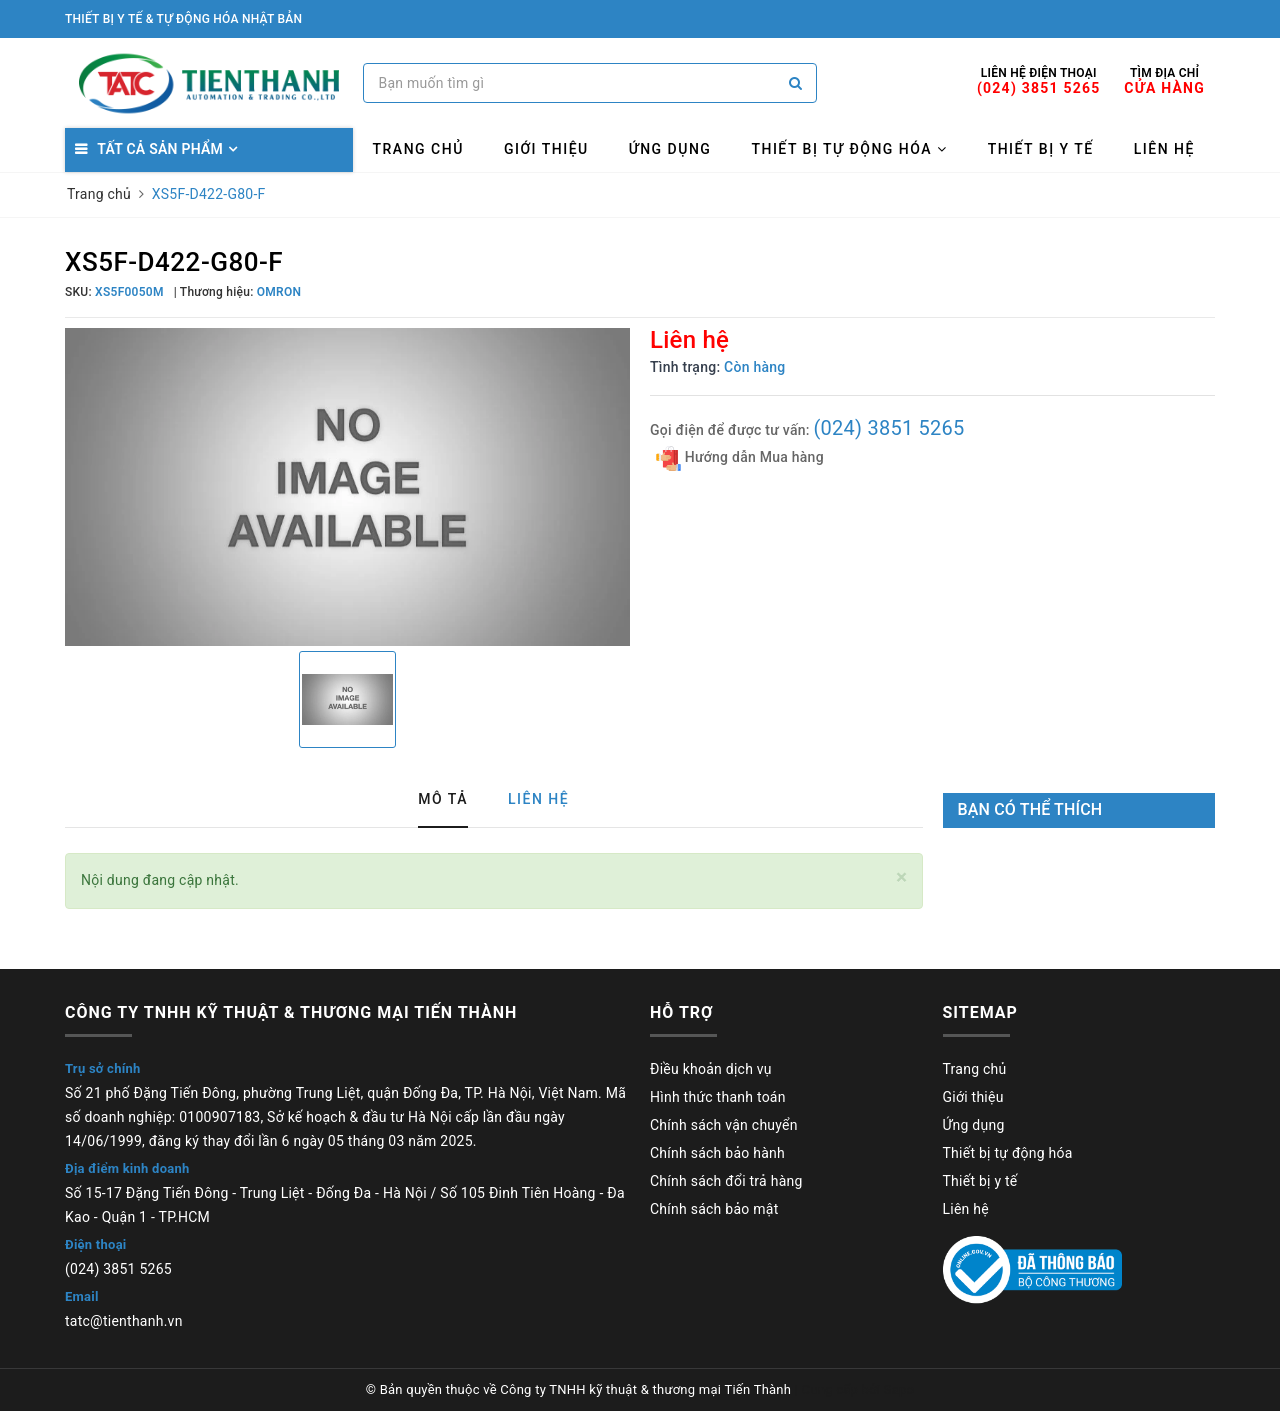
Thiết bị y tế (1041, 149)
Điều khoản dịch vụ (711, 1069)
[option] (347, 487)
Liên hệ (1164, 149)
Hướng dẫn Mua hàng (740, 458)
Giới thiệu (546, 149)
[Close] (901, 877)
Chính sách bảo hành (717, 1153)
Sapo (899, 1389)
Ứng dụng (670, 149)
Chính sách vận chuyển (724, 1125)
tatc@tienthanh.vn (124, 1321)
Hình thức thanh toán (718, 1097)
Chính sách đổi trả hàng (726, 1181)
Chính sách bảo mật (714, 1209)
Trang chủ (418, 149)
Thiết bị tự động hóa (849, 149)
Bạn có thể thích (1030, 809)
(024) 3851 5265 (888, 428)
